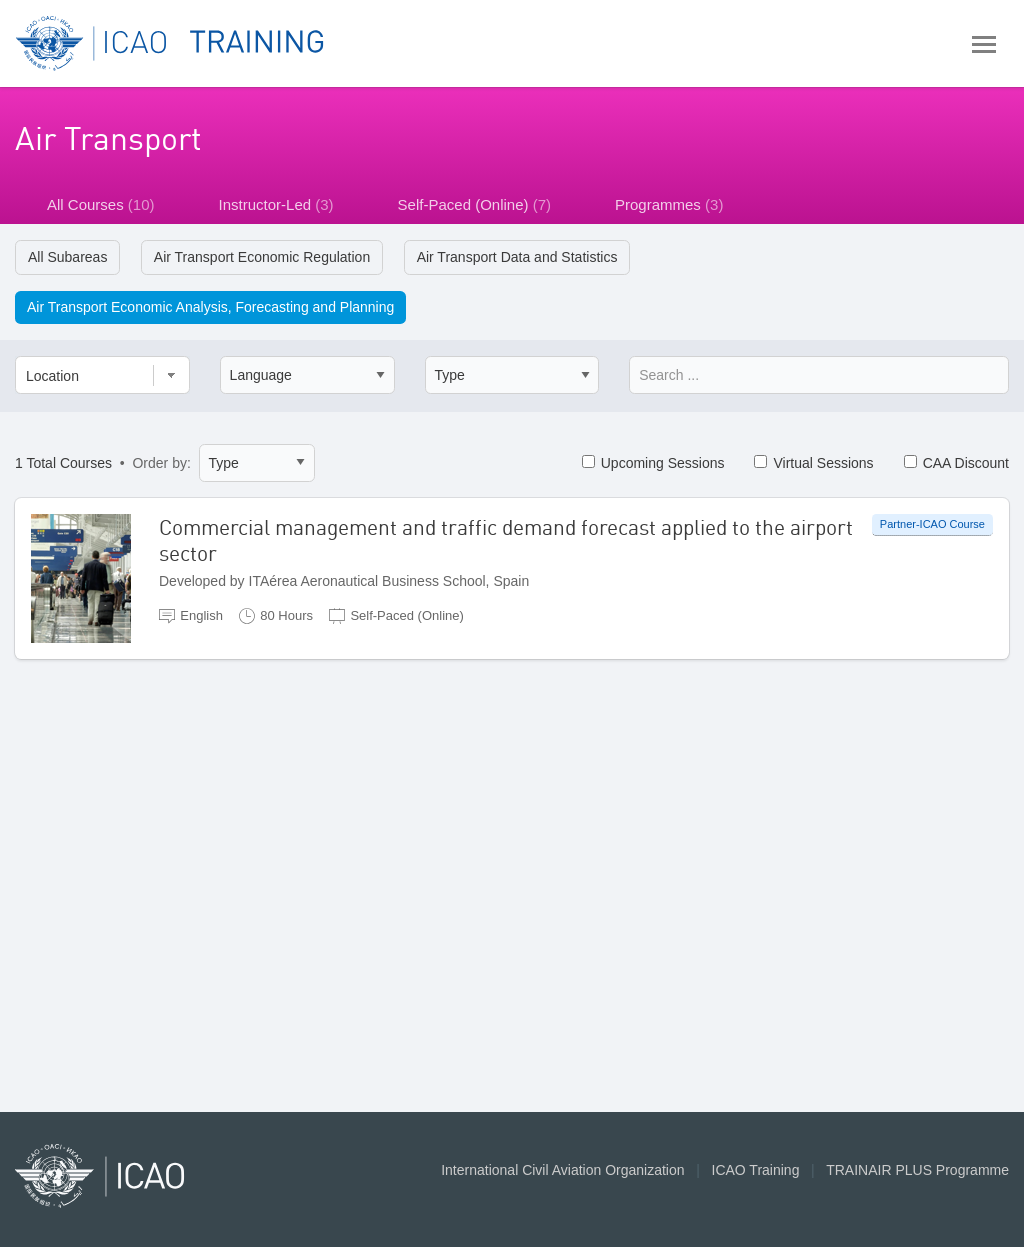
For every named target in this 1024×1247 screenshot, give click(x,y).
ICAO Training (756, 1170)
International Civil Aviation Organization (562, 1170)
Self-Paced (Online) (474, 204)
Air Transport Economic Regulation (262, 257)
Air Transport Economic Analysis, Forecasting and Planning (210, 307)
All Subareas (67, 257)
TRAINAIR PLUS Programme (917, 1170)
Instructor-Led (276, 204)
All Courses (101, 204)
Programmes (669, 204)
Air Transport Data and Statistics (517, 257)
